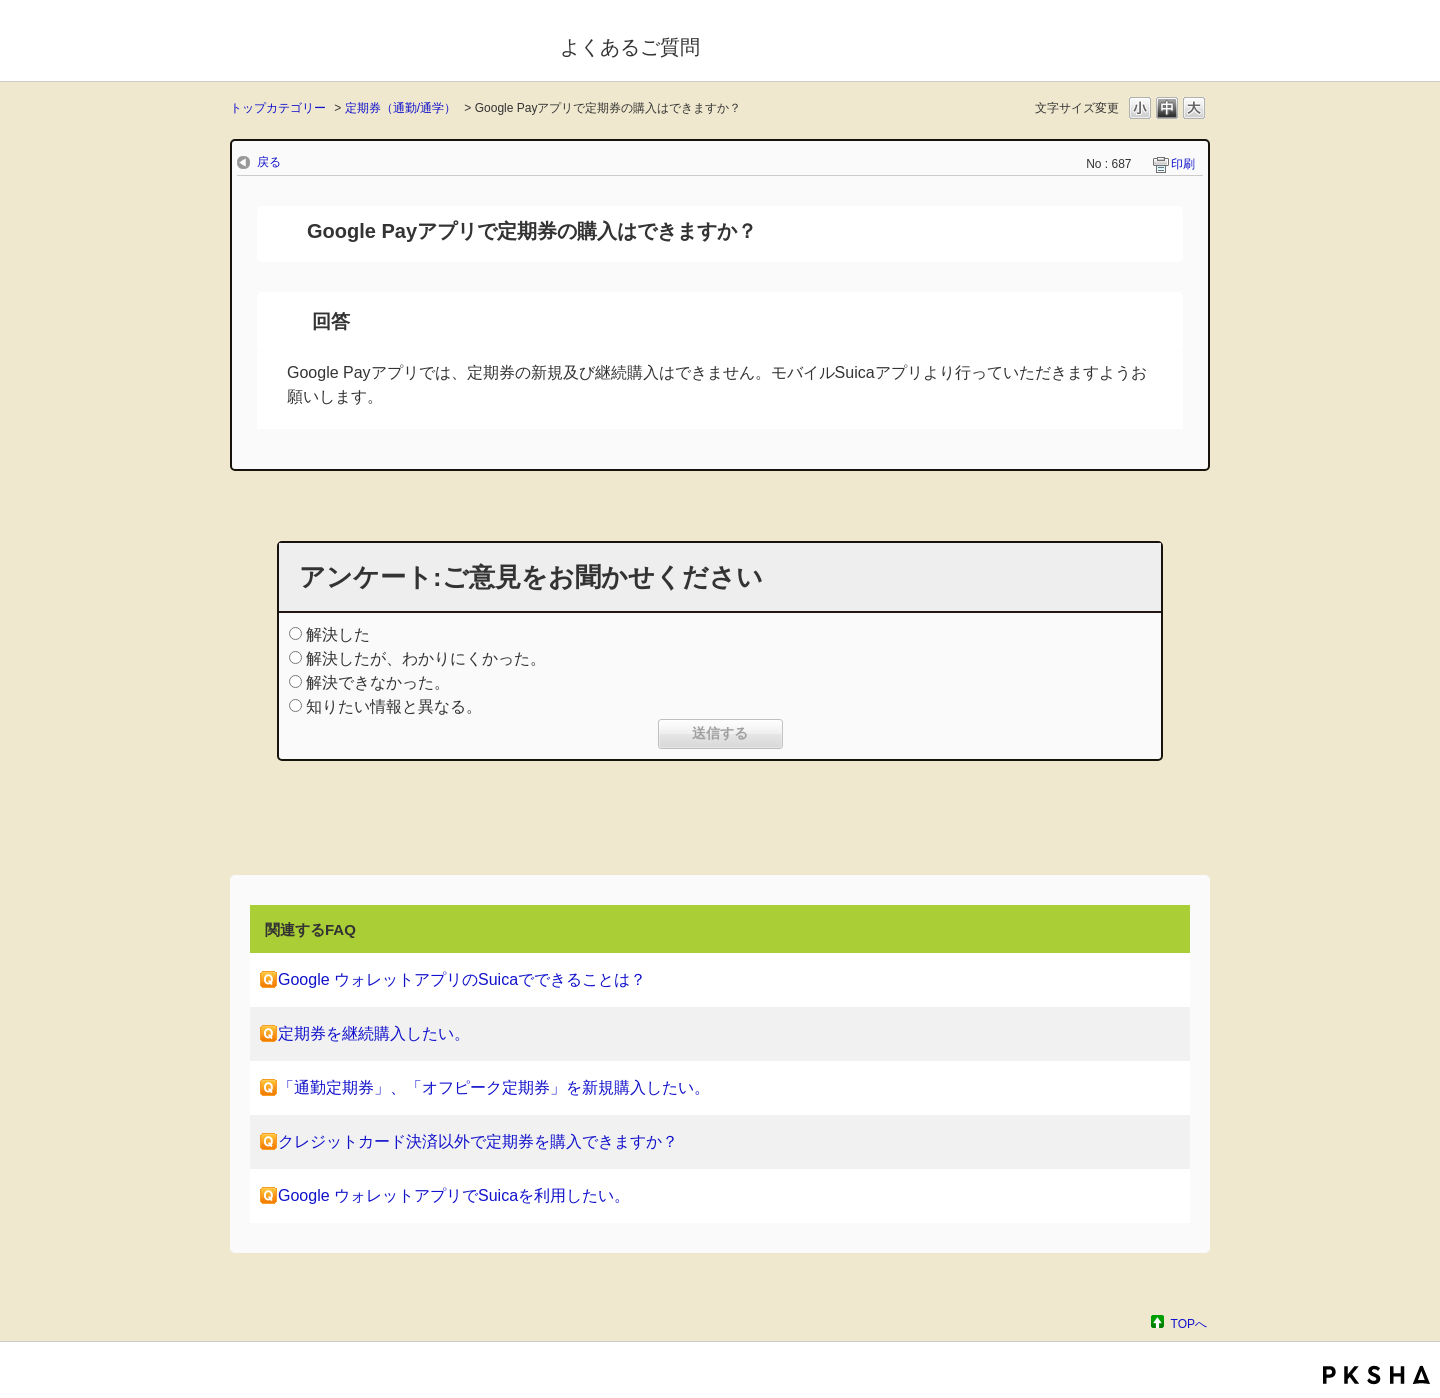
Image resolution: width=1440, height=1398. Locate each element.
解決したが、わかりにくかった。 (426, 658)
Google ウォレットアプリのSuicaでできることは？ (462, 979)
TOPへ (1189, 1323)
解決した (338, 634)
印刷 (1183, 164)
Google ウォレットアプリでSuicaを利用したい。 (454, 1195)
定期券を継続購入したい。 (374, 1033)
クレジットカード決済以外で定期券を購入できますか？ (478, 1141)
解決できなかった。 (378, 682)
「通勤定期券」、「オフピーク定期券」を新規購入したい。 (494, 1087)
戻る (269, 162)
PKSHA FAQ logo (1376, 1375)
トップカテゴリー (278, 108)
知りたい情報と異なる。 (394, 706)
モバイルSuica (381, 43)
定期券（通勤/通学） (400, 108)
